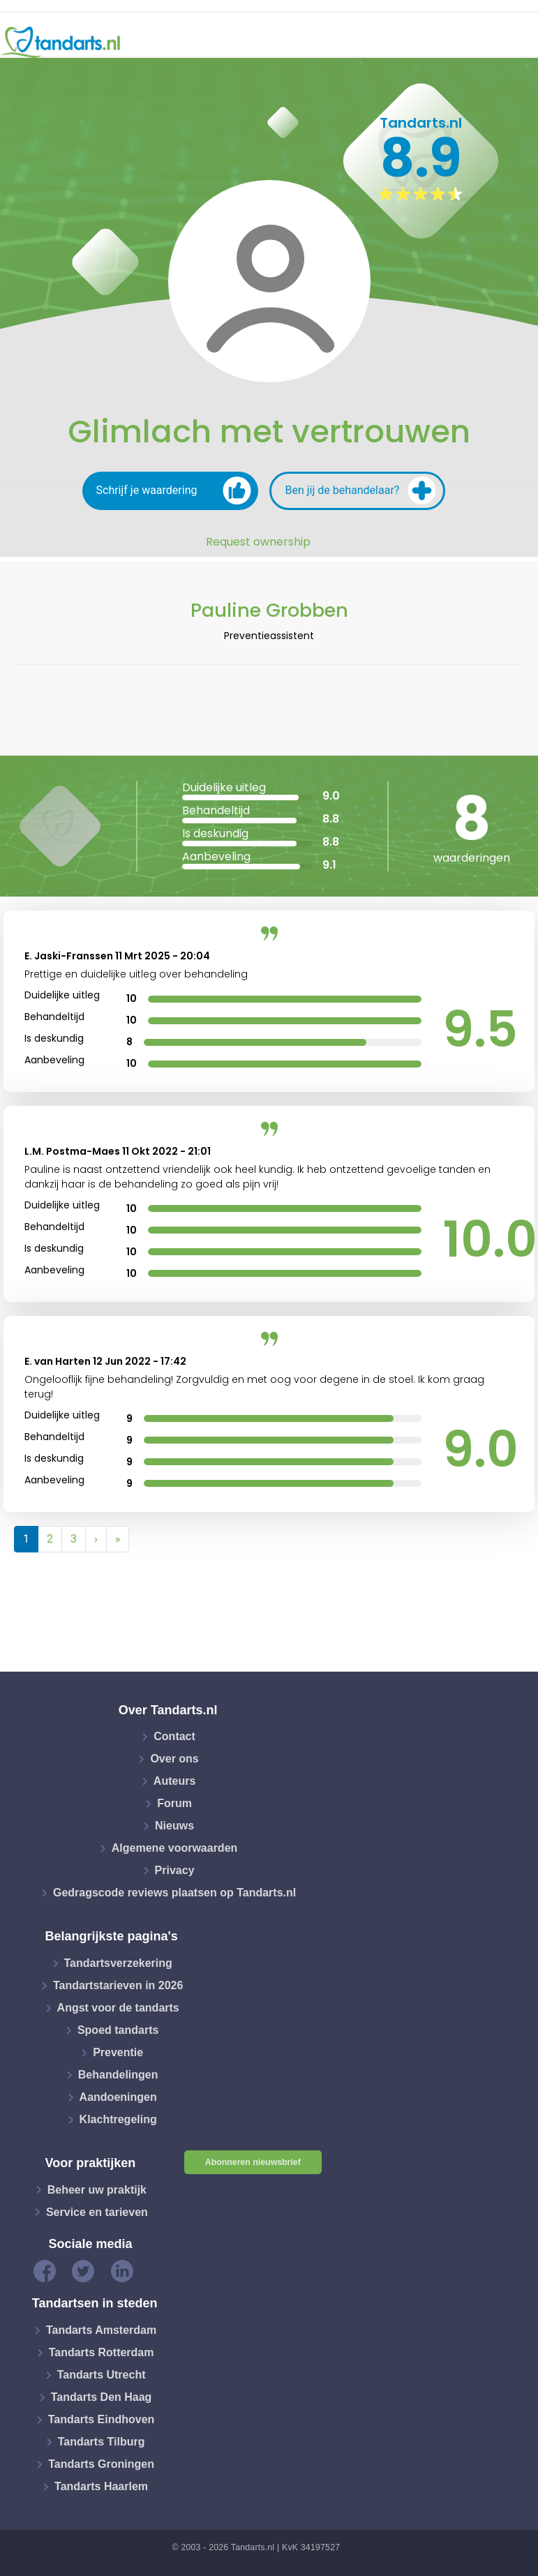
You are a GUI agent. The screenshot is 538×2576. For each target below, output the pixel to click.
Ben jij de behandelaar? (360, 490)
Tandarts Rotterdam (101, 2352)
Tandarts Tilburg (101, 2442)
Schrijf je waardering (173, 490)
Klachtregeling (118, 2119)
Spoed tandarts (117, 2030)
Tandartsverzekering (118, 1963)
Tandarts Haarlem (101, 2486)
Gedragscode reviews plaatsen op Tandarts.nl (174, 1893)
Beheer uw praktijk (97, 2189)
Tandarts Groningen (101, 2464)
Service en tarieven (97, 2211)
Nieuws (174, 1826)
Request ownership (258, 542)
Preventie (118, 2052)
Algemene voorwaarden (175, 1848)
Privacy (175, 1870)
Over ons (174, 1759)
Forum (174, 1803)
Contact (174, 1736)
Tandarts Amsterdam (101, 2330)
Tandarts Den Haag (101, 2397)
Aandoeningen (118, 2097)
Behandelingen (118, 2075)
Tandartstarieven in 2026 (118, 1985)
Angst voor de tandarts (118, 2008)
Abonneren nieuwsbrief (253, 2162)
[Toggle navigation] (518, 43)
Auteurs (174, 1781)
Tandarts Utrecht (101, 2375)
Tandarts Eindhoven (101, 2419)
